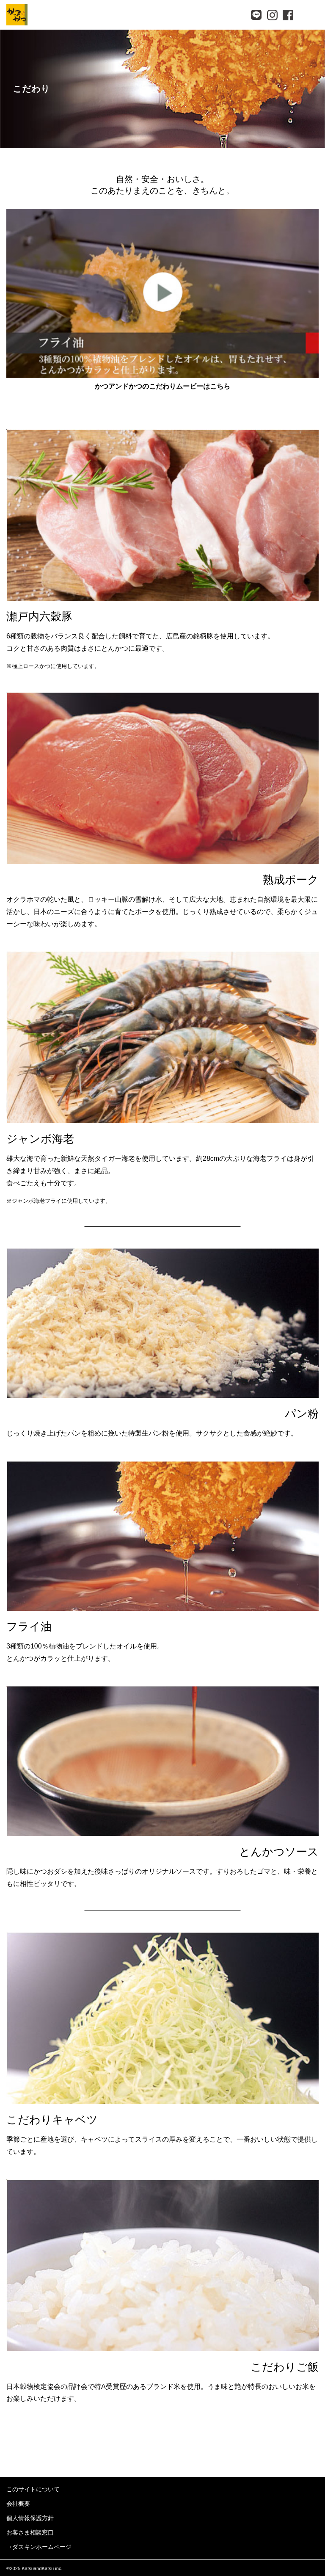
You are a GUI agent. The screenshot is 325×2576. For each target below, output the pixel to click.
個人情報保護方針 (30, 2518)
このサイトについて (33, 2489)
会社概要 (18, 2503)
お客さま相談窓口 (30, 2532)
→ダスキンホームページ (39, 2546)
